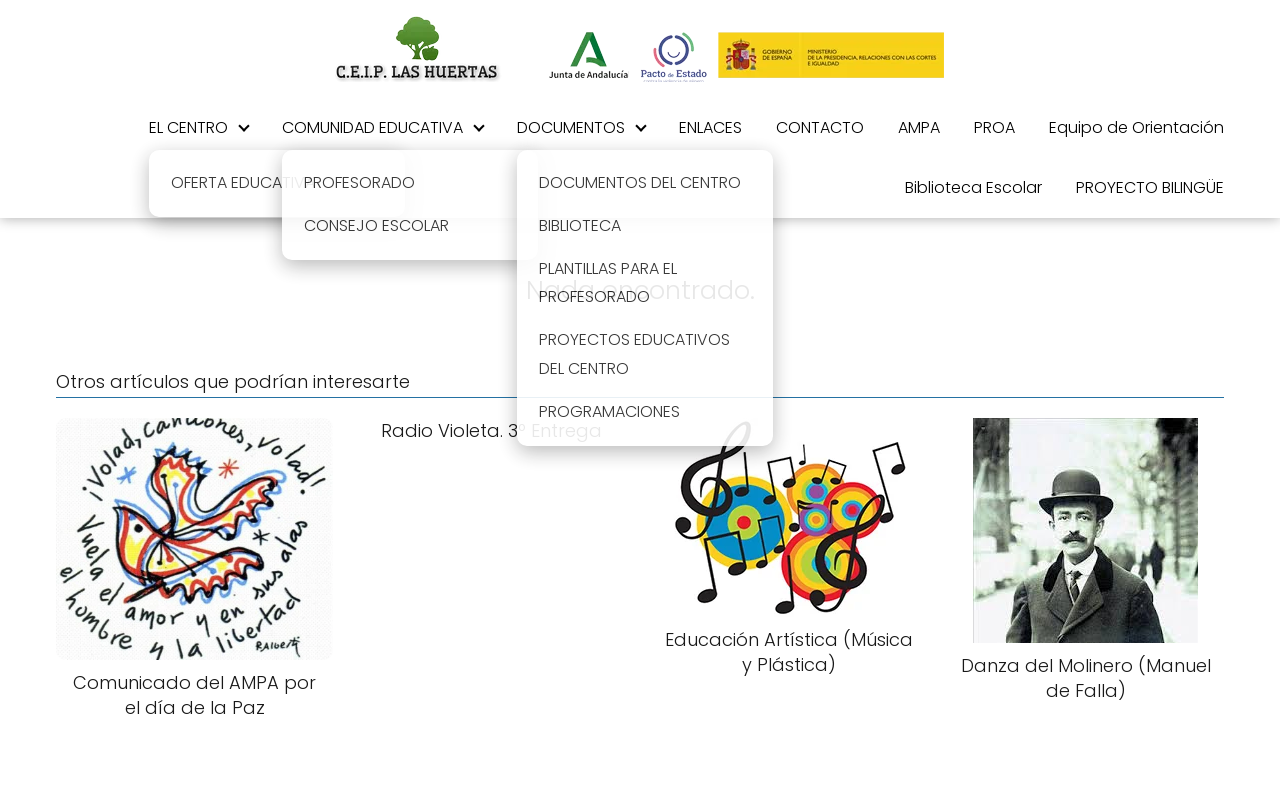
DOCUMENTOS (571, 127)
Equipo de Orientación (1136, 127)
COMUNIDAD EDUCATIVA (372, 127)
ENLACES (710, 127)
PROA (994, 127)
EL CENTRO (188, 127)
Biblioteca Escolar (973, 187)
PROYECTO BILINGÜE (1150, 187)
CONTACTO (820, 127)
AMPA (919, 127)
